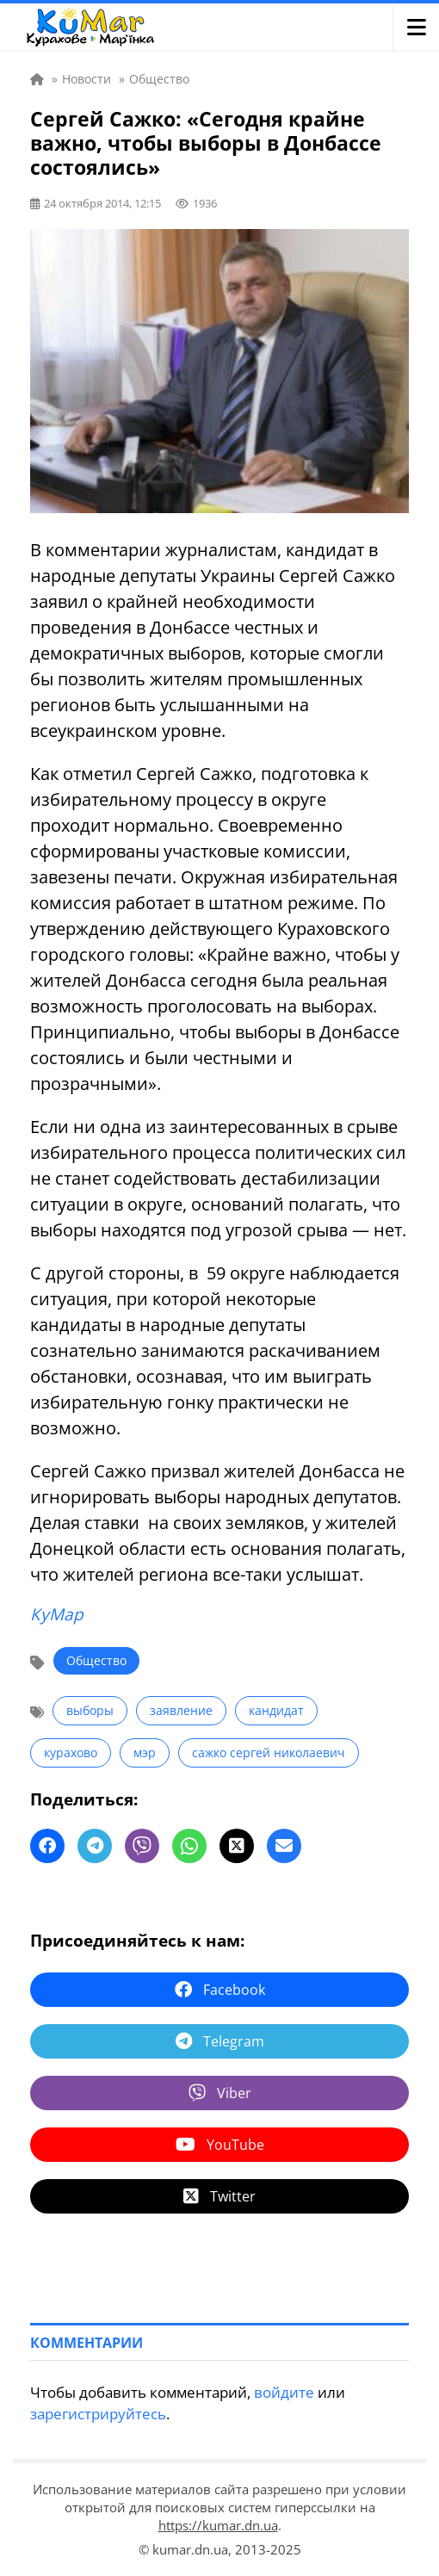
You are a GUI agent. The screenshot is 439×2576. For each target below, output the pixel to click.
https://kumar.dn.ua (218, 2525)
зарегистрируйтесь (98, 2414)
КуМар (56, 1614)
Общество (96, 1660)
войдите (284, 2392)
